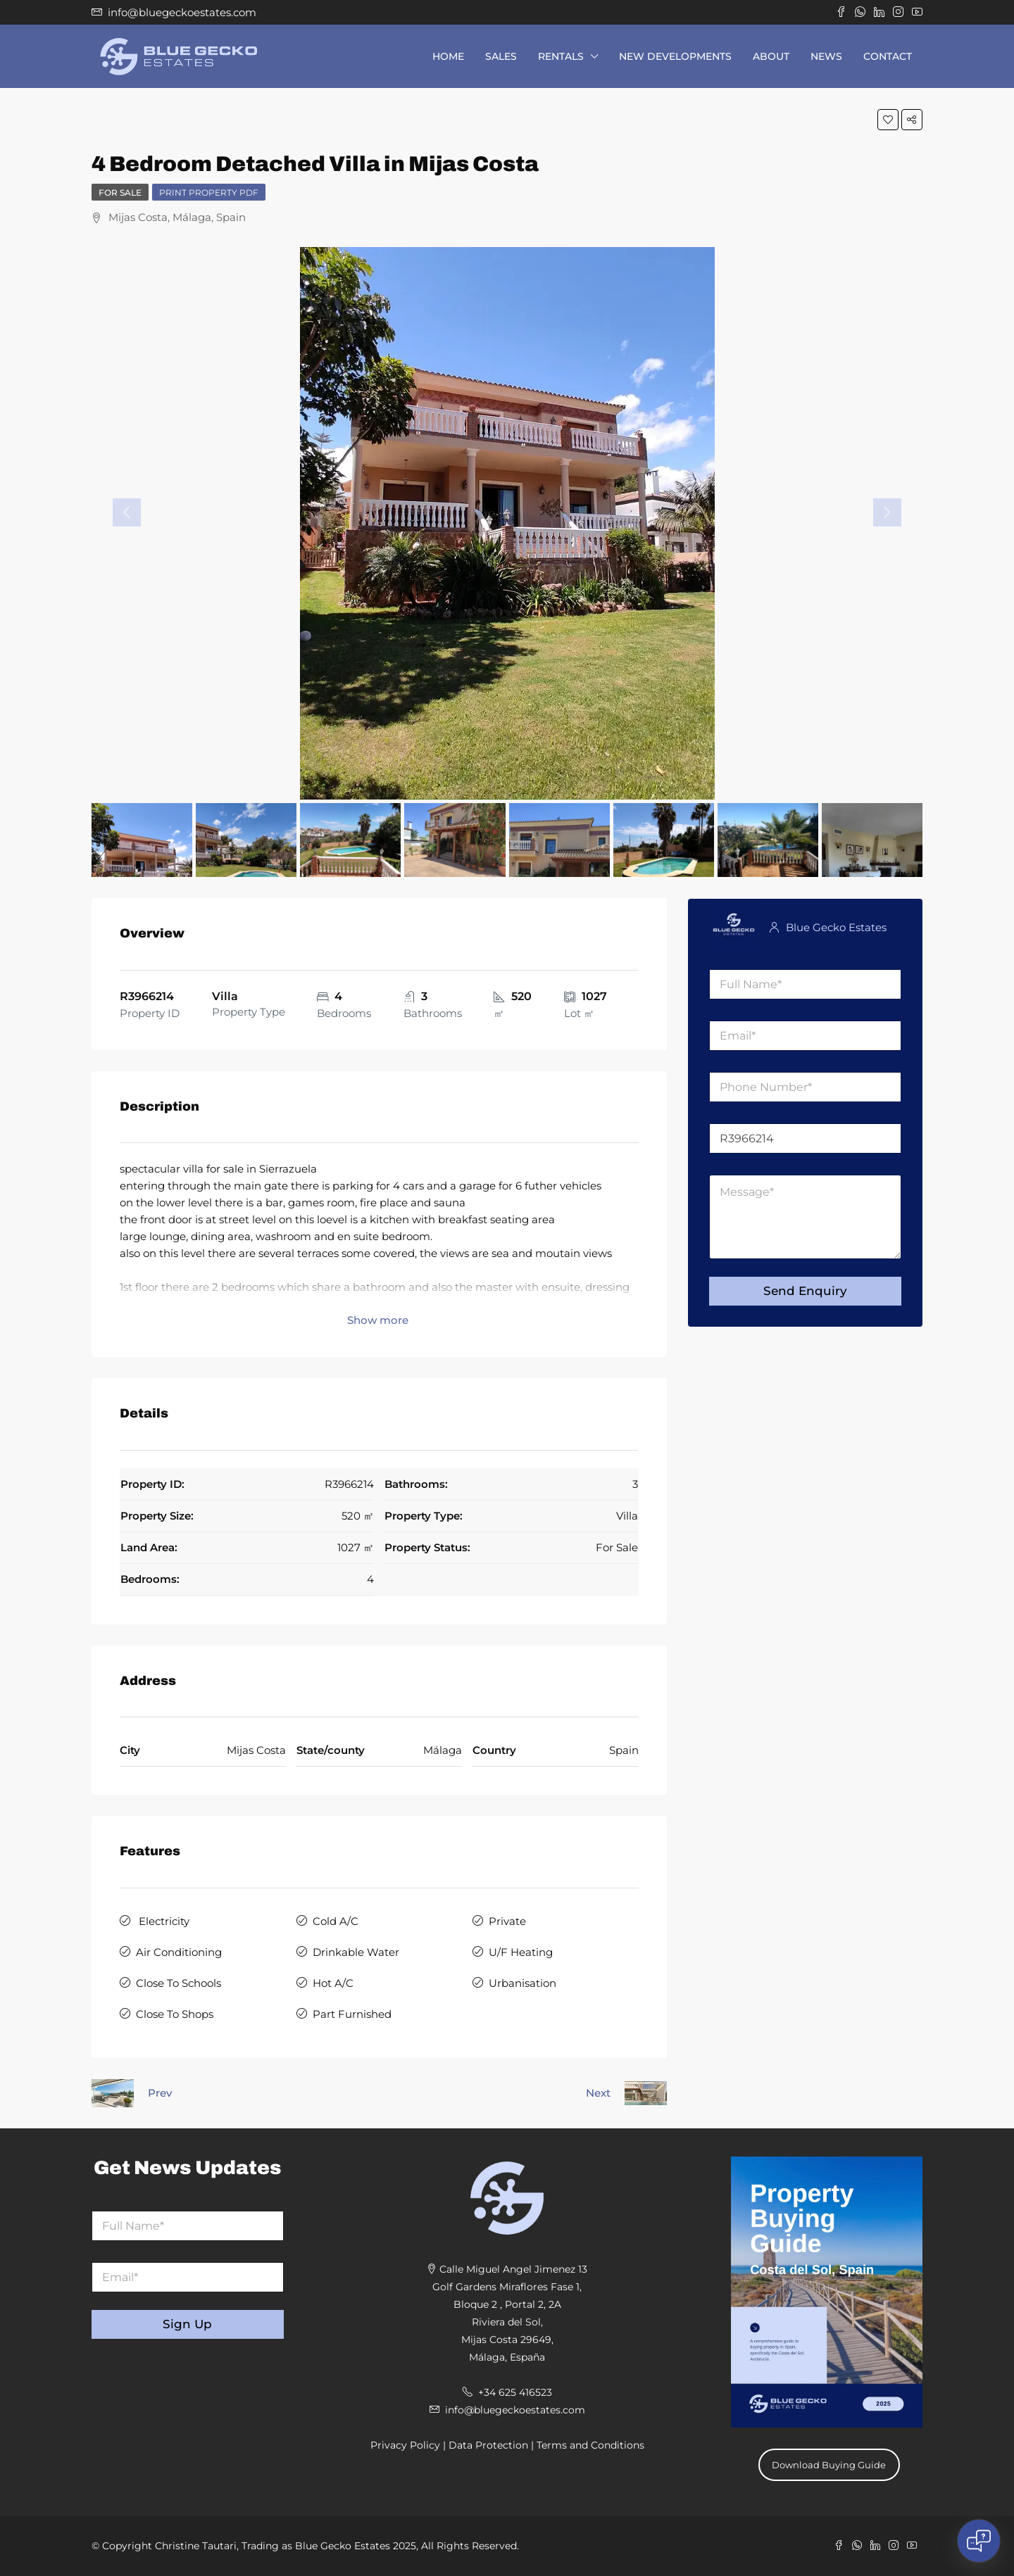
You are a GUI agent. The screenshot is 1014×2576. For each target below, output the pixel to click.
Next (598, 2093)
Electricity (162, 1921)
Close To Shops (174, 2014)
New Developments (675, 56)
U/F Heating (521, 1952)
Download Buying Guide (829, 2464)
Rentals (561, 56)
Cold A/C (335, 1921)
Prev (160, 2093)
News (826, 56)
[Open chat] (979, 2541)
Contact (887, 56)
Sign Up (187, 2324)
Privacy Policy (405, 2445)
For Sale (120, 192)
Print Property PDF (208, 192)
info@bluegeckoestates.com (515, 2410)
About (771, 56)
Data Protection (488, 2445)
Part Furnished (352, 2014)
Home (448, 56)
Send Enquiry (805, 1291)
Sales (501, 56)
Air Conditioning (179, 1952)
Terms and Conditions (590, 2445)
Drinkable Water (356, 1952)
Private (507, 1921)
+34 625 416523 (515, 2392)
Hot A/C (333, 1983)
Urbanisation (522, 1983)
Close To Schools (178, 1983)
